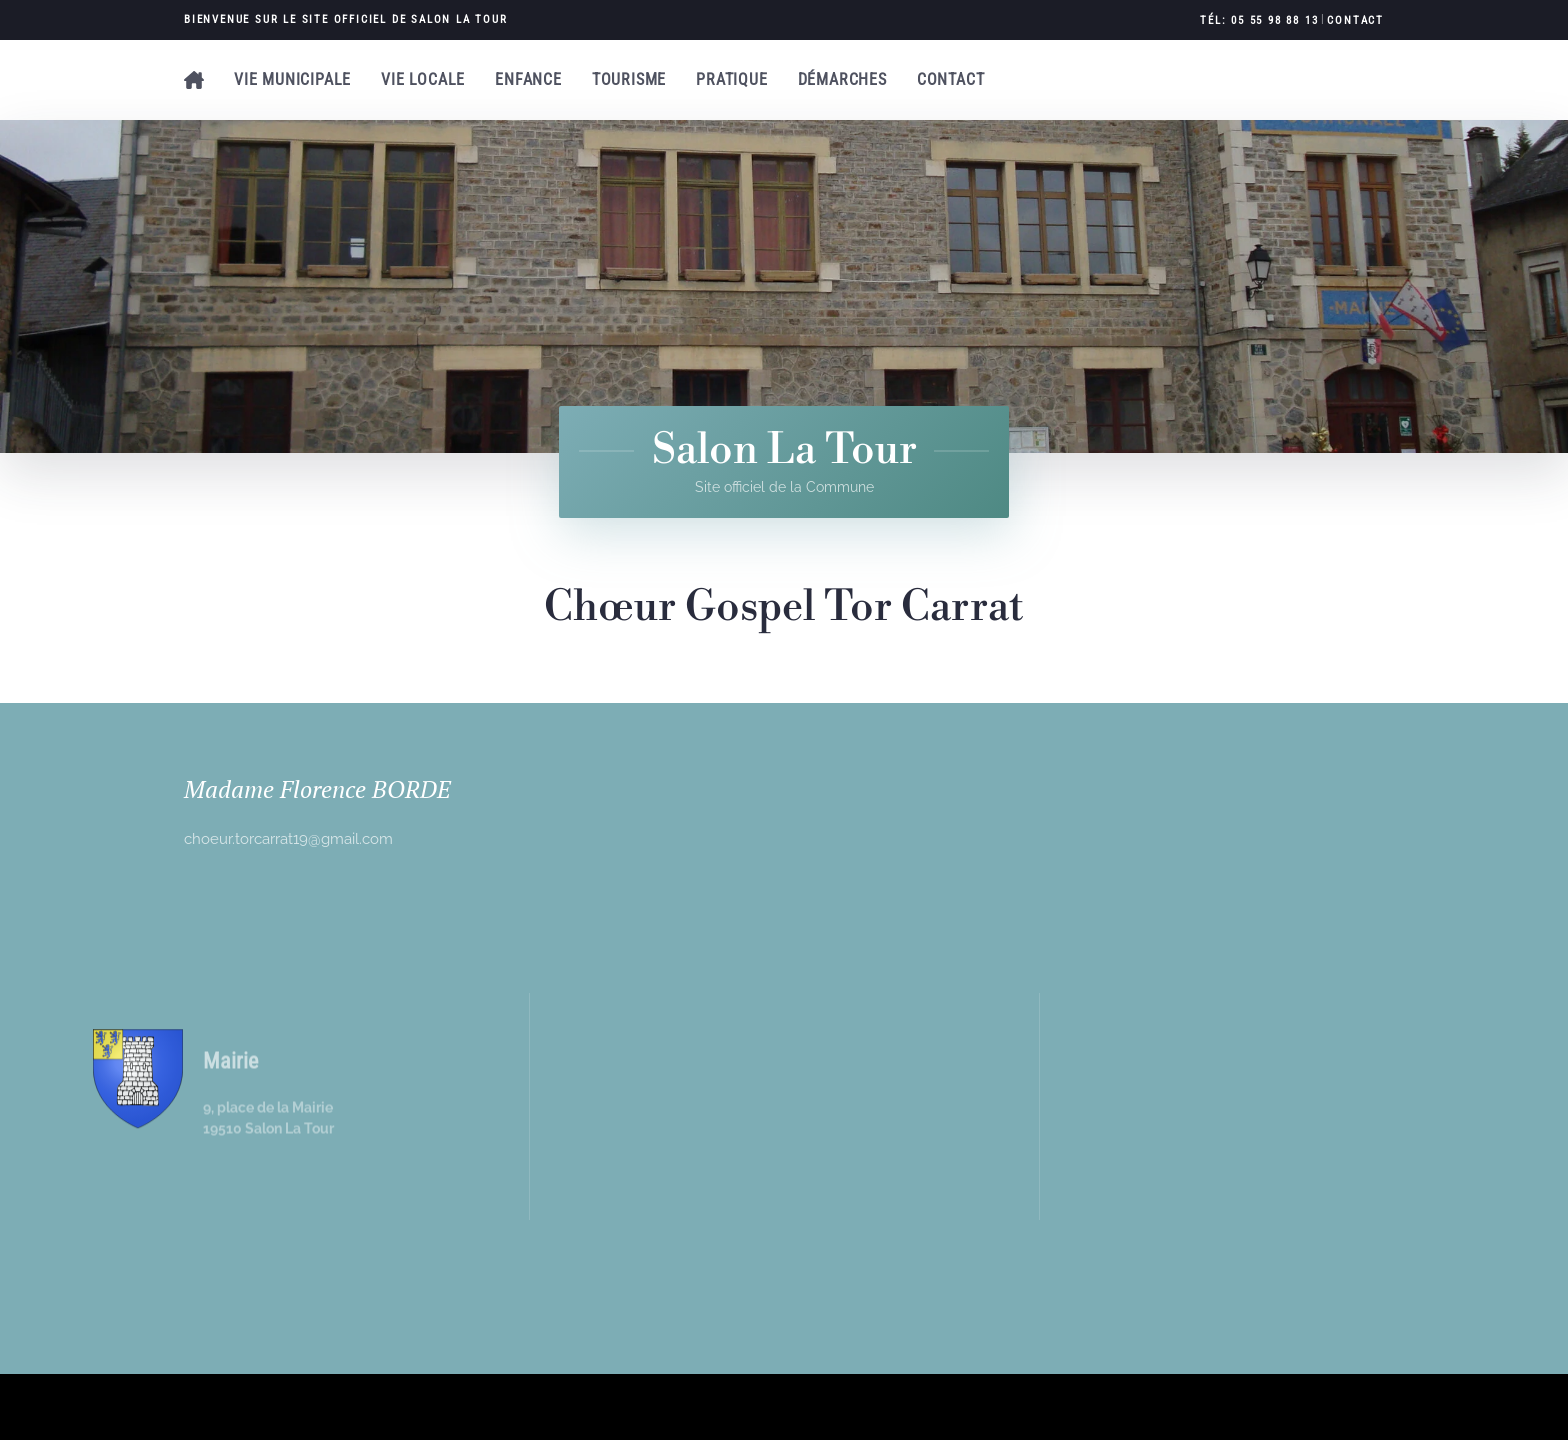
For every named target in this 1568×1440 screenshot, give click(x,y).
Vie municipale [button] (292, 79)
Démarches (842, 79)
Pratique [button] (731, 79)
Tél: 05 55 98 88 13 (1259, 20)
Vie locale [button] (423, 79)
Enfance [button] (528, 79)
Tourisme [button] (629, 79)
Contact (1355, 20)
